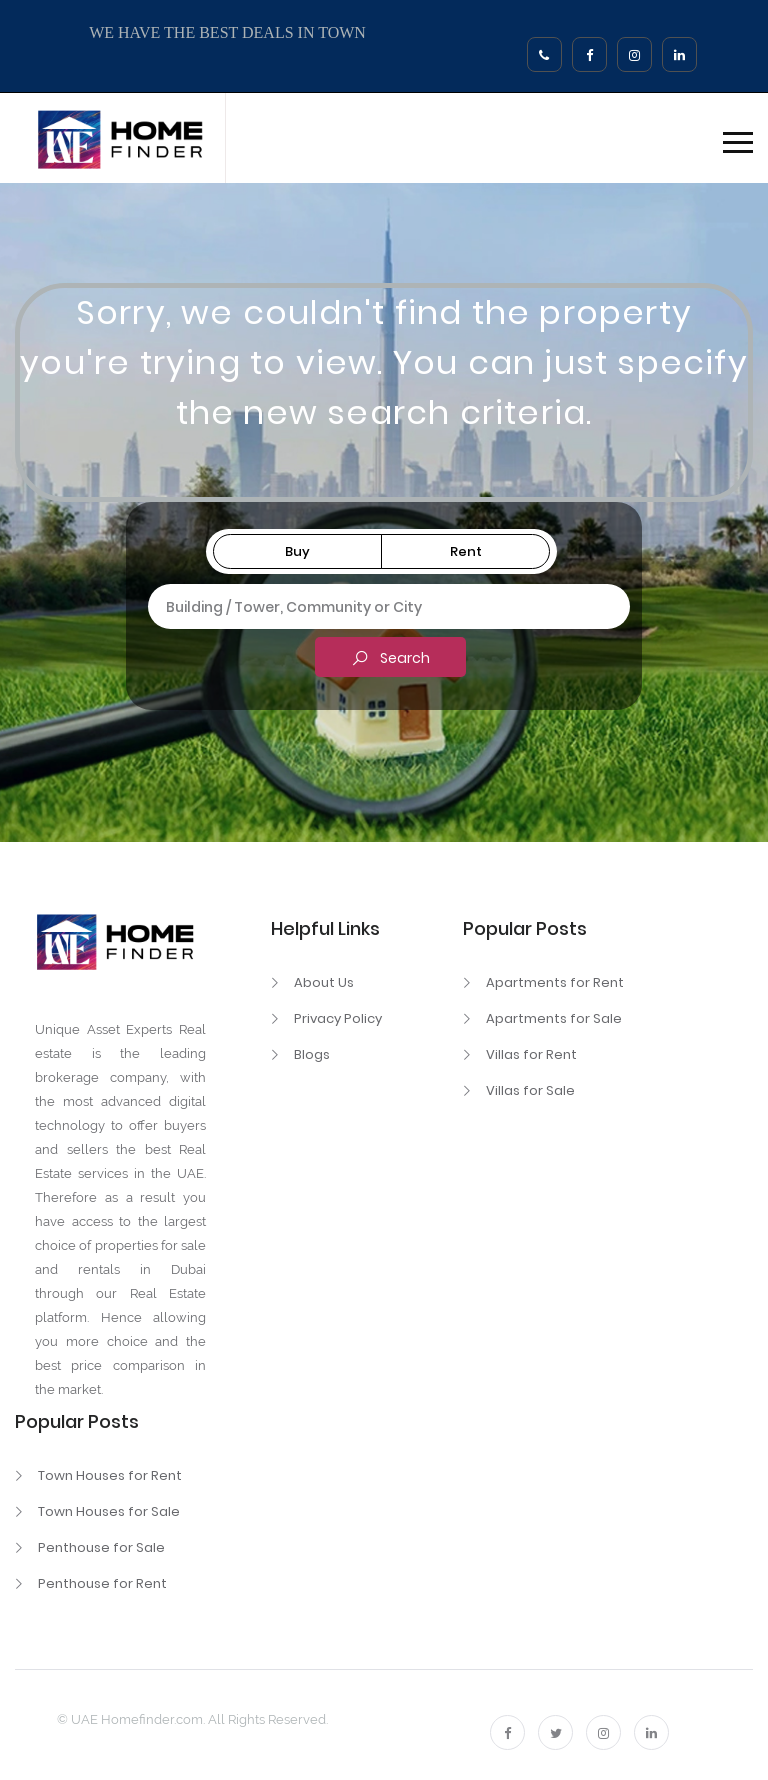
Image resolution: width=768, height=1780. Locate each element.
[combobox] (377, 607)
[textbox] (377, 604)
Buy (297, 551)
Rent (466, 551)
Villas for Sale (530, 1090)
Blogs (312, 1054)
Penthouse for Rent (102, 1583)
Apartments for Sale (554, 1018)
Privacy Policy (338, 1018)
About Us (324, 982)
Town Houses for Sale (109, 1511)
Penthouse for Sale (101, 1547)
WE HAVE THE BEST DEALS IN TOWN (227, 32)
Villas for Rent (531, 1054)
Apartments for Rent (555, 982)
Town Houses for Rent (110, 1475)
